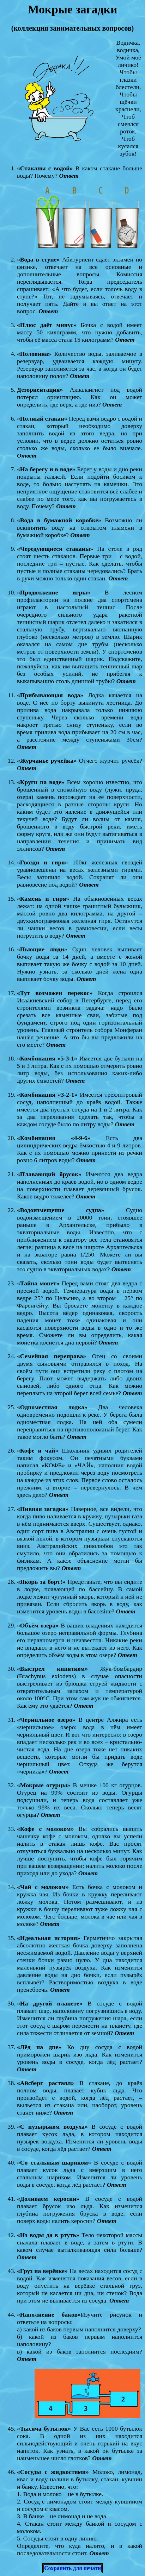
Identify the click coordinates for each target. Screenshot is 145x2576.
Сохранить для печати (72, 2568)
